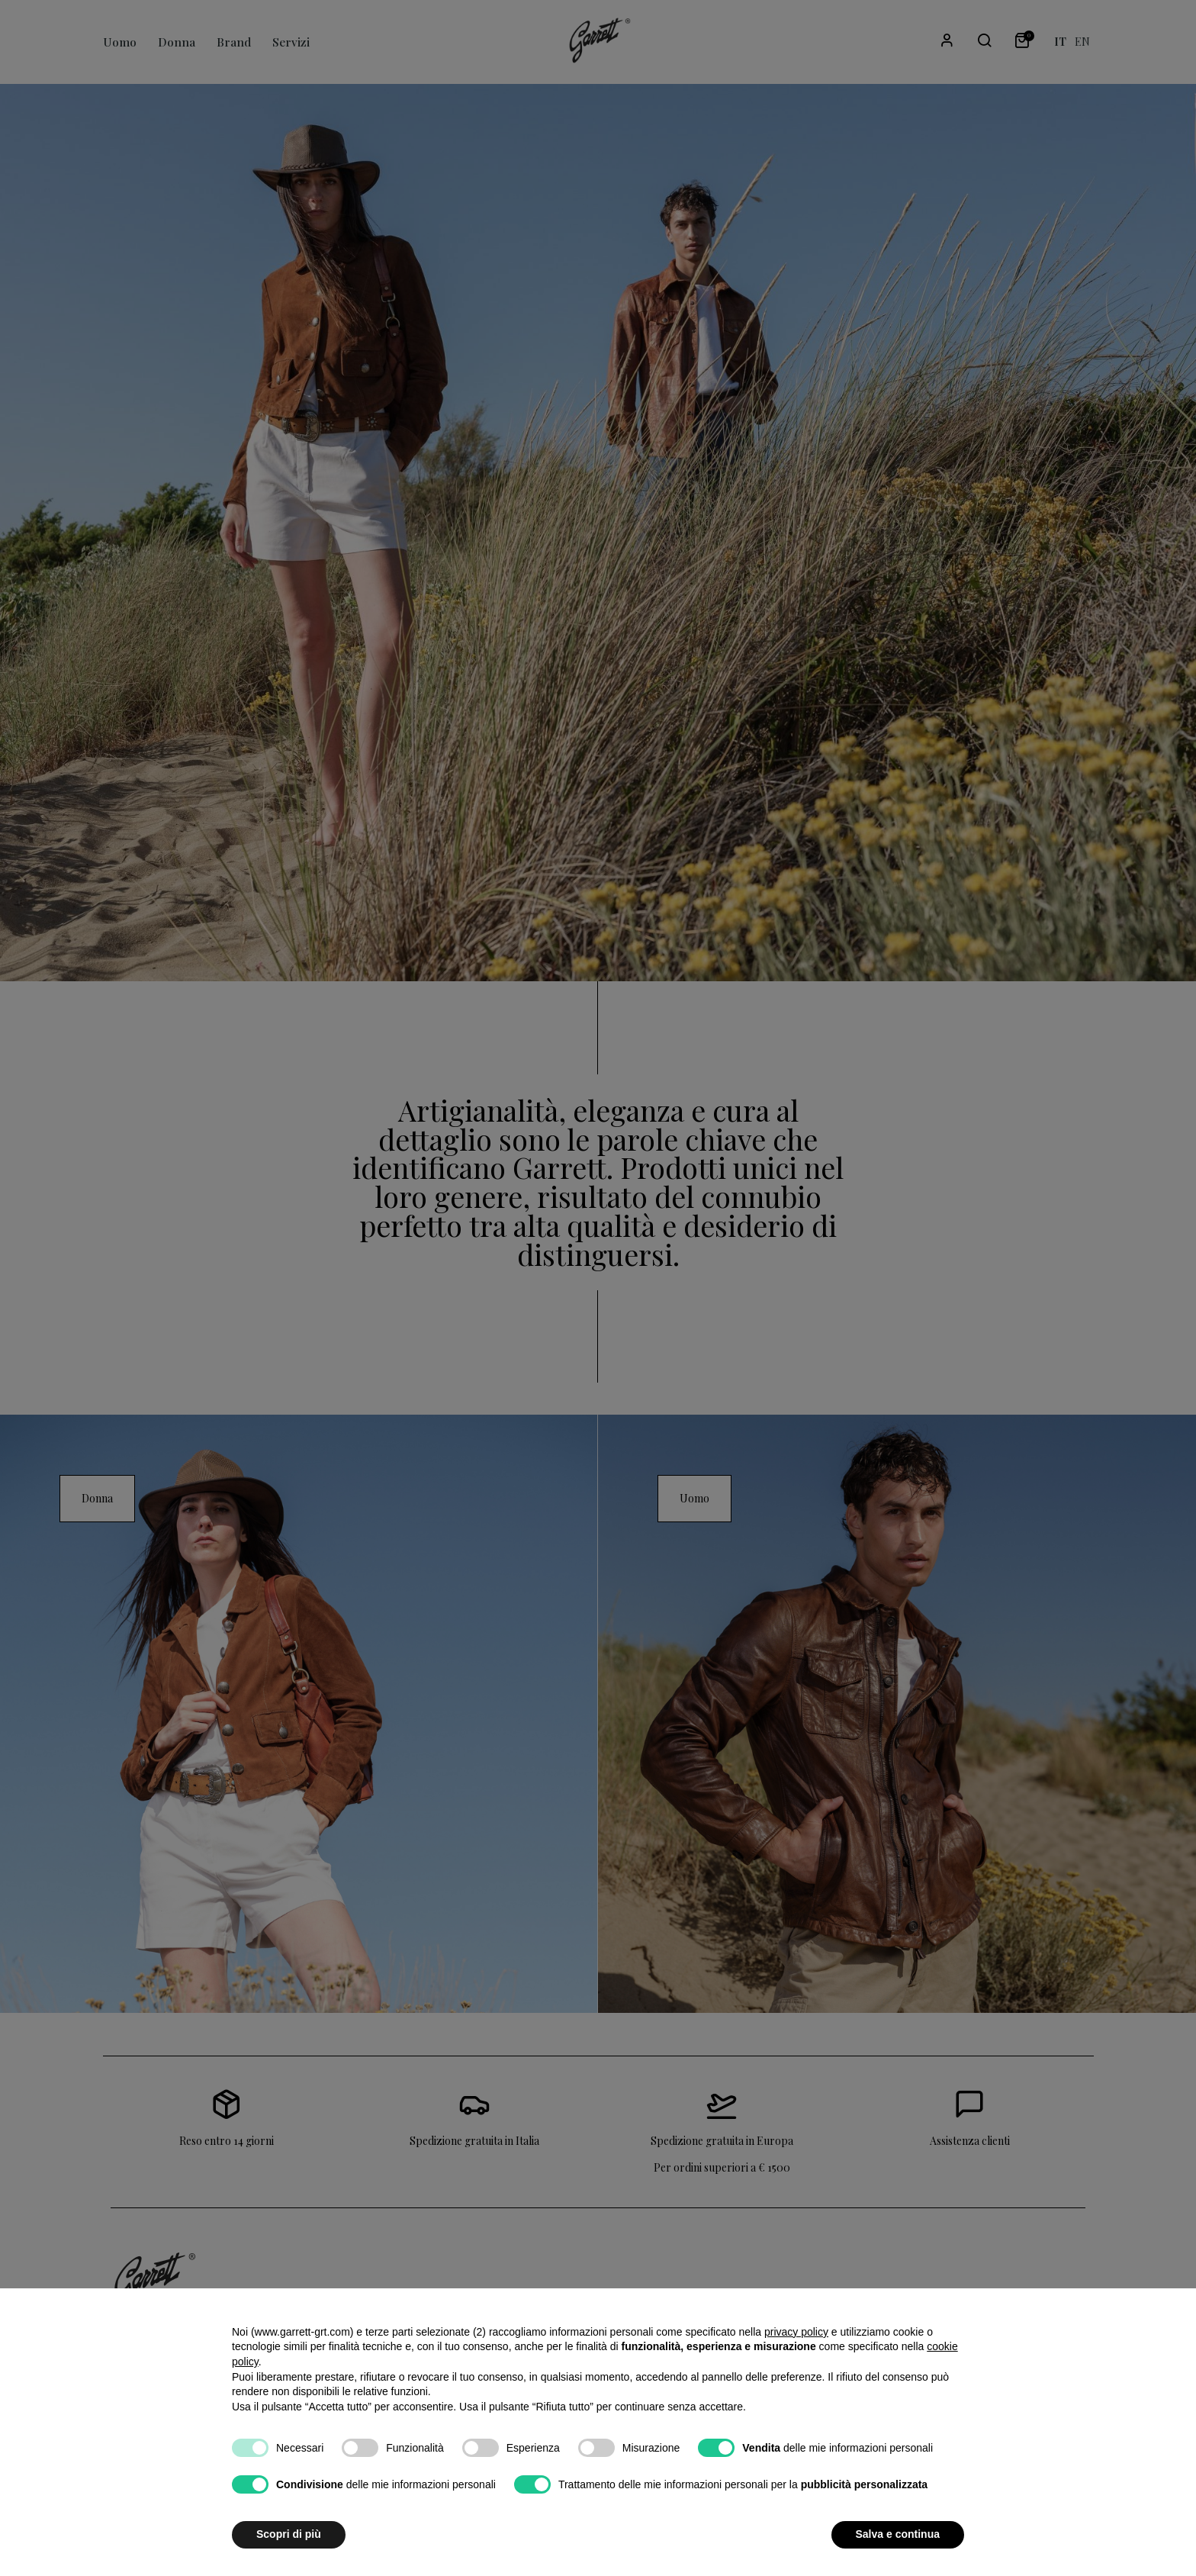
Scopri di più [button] (288, 2534)
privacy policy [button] (796, 2332)
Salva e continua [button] (898, 2534)
